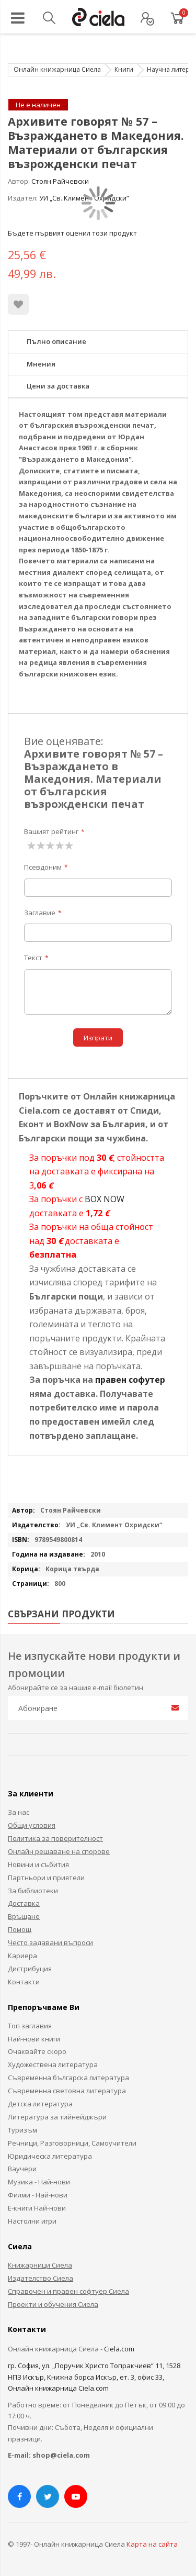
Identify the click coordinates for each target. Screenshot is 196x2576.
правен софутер (130, 1379)
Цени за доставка (58, 386)
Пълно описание (56, 341)
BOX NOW (104, 1199)
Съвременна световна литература (67, 2090)
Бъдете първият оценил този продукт (72, 233)
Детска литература (40, 2103)
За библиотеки (33, 1890)
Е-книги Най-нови (37, 2208)
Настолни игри (32, 2221)
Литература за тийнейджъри (57, 2117)
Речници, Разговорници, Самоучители (72, 2143)
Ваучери (22, 2168)
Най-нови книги (34, 2039)
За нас (18, 1812)
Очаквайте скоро (37, 2051)
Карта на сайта (152, 2544)
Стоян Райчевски (60, 181)
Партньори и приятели (46, 1877)
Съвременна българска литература (68, 2077)
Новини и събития (38, 1864)
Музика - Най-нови (39, 2181)
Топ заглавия (30, 2025)
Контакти (24, 1981)
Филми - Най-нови (37, 2195)
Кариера (22, 1955)
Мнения (41, 364)
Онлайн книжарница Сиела (57, 69)
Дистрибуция (30, 1968)
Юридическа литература (50, 2156)
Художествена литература (53, 2064)
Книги (123, 69)
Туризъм (22, 2130)
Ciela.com (119, 2348)
